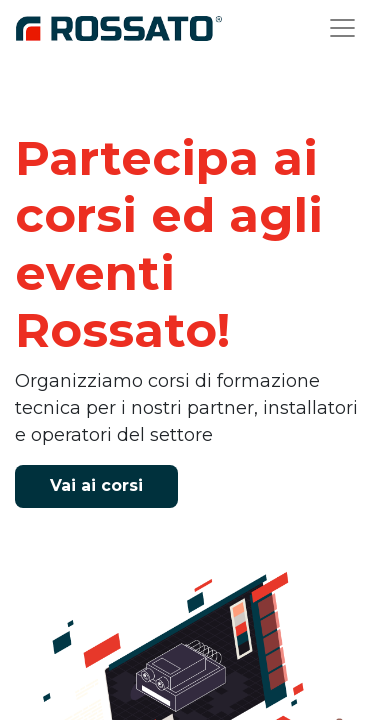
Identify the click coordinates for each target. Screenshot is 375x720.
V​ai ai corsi (96, 485)
